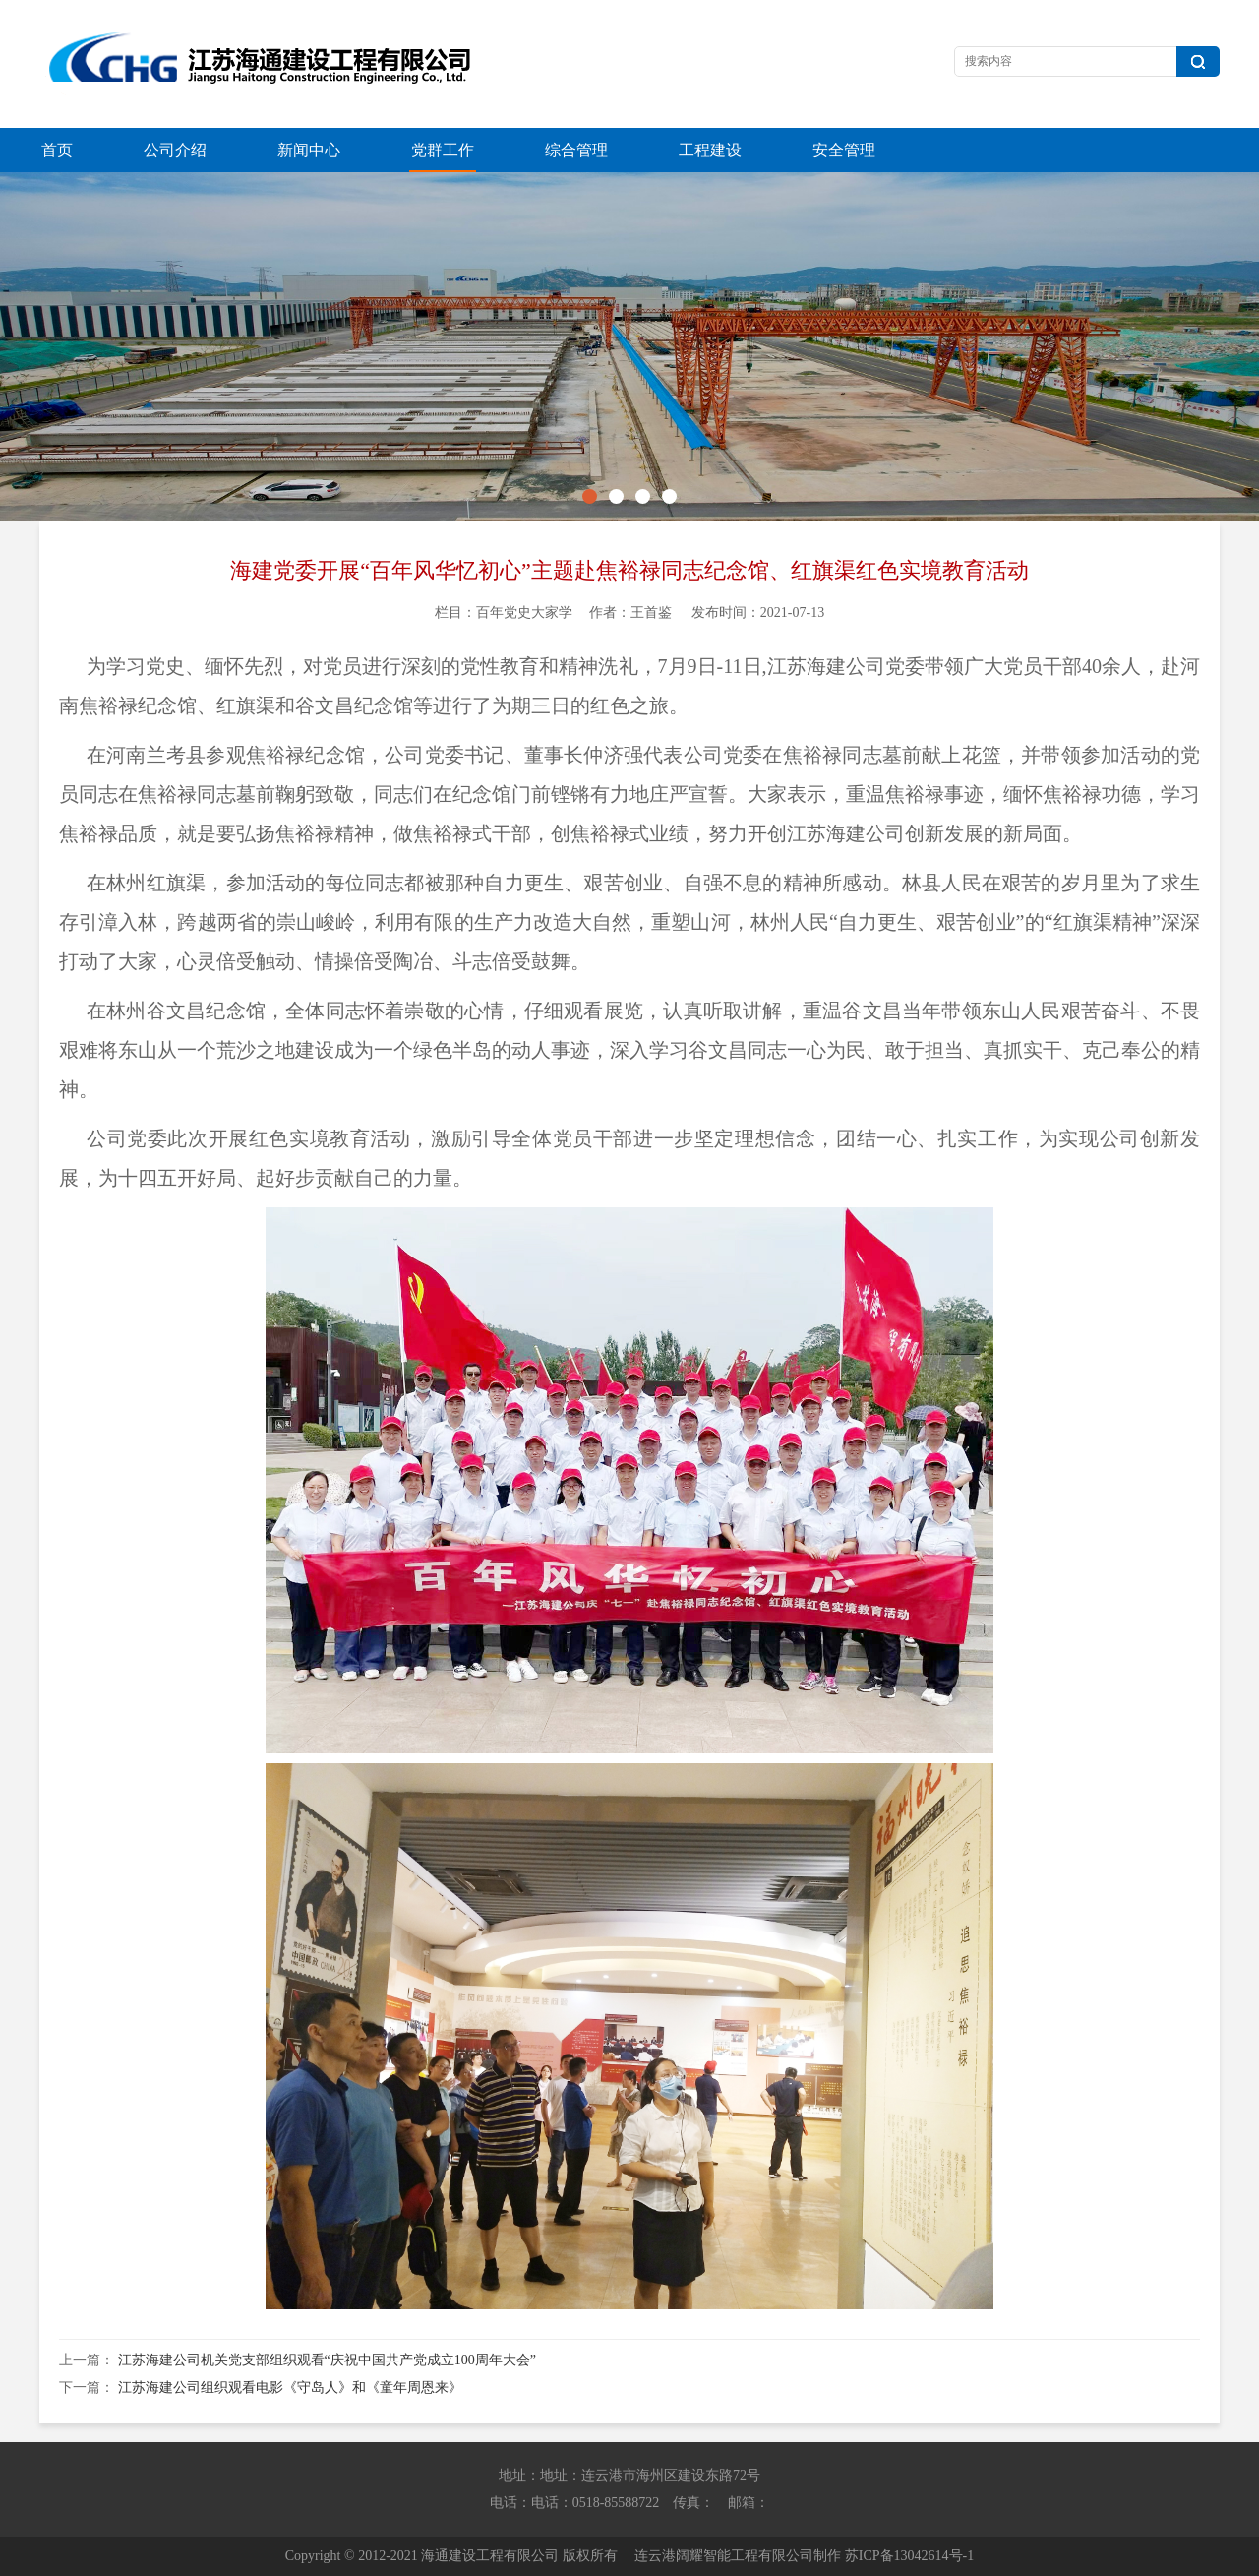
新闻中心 (308, 150)
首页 (57, 150)
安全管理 (843, 150)
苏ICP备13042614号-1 (909, 2555)
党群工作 (442, 150)
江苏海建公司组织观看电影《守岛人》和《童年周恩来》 (290, 2387)
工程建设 (710, 150)
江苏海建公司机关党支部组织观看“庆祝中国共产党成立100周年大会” (327, 2360)
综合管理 (576, 150)
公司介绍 (175, 150)
